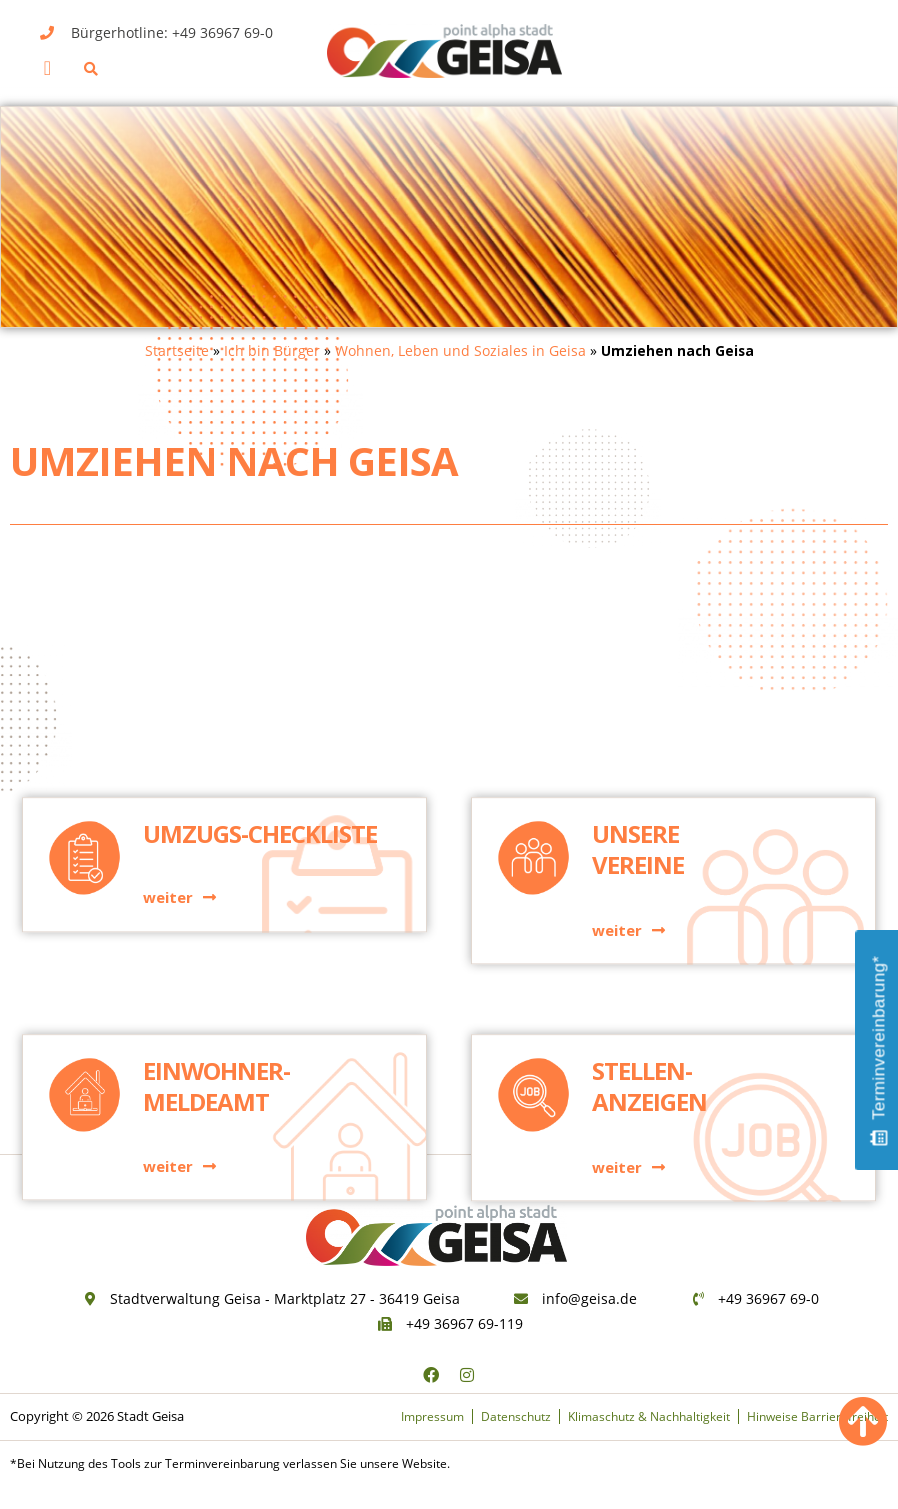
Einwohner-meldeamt (216, 1028)
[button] (47, 68)
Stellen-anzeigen (649, 1028)
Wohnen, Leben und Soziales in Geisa (460, 350)
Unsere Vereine (638, 700)
